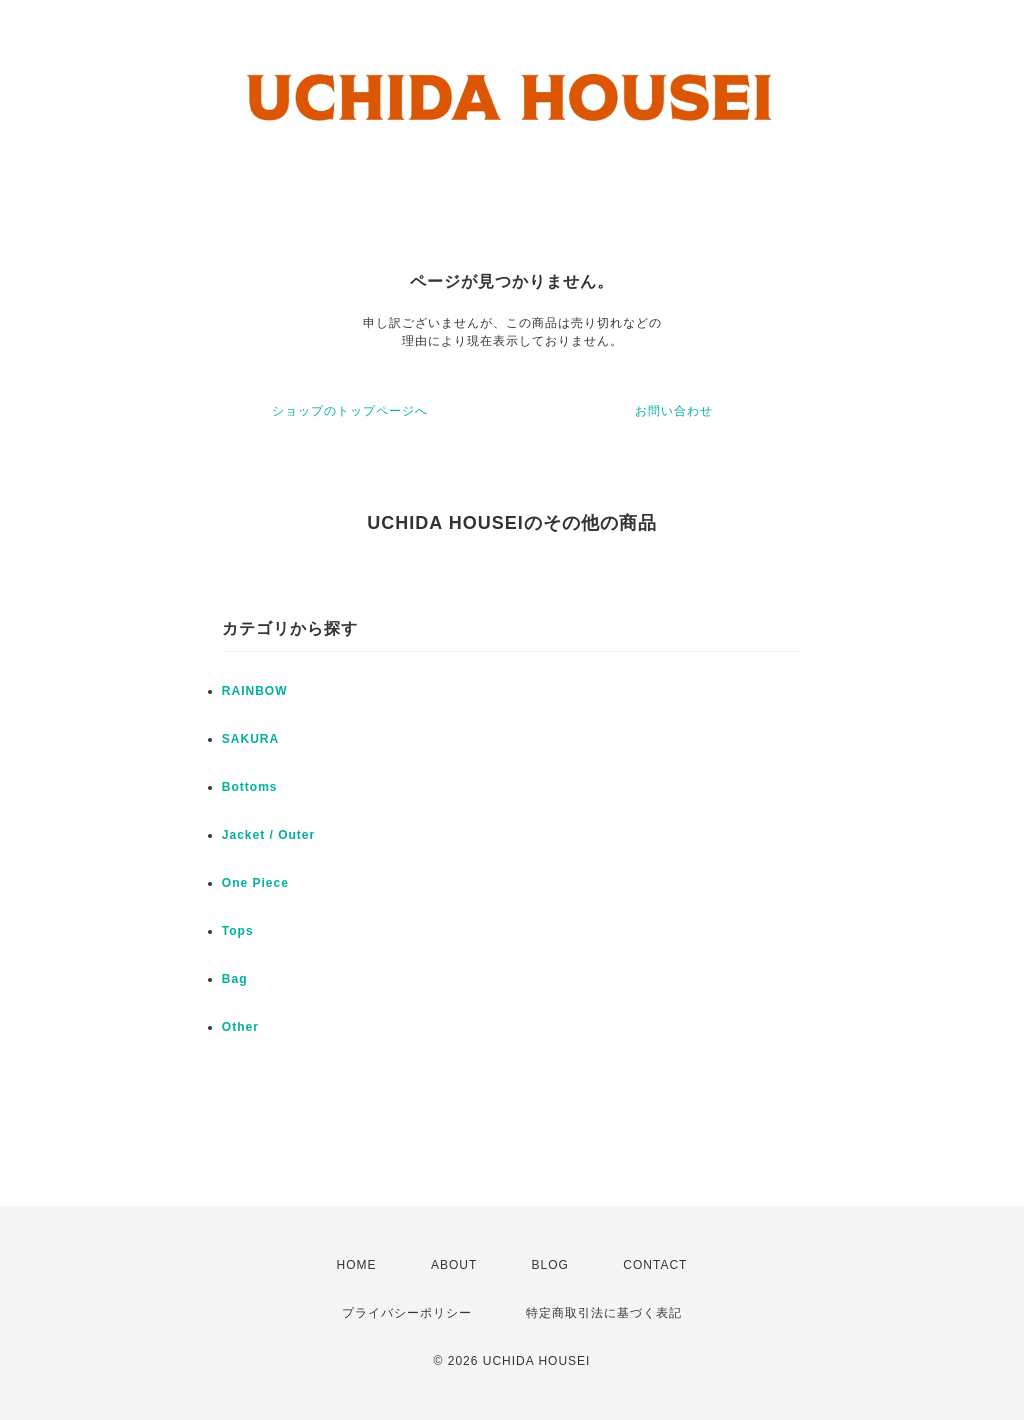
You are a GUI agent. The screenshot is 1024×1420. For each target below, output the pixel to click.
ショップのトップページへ (350, 411)
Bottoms (250, 787)
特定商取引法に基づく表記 (604, 1313)
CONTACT (655, 1265)
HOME (357, 1265)
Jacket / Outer (268, 835)
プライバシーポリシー (407, 1313)
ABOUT (454, 1265)
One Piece (255, 883)
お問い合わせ (674, 411)
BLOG (550, 1265)
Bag (235, 979)
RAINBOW (255, 691)
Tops (238, 931)
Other (240, 1027)
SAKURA (250, 739)
